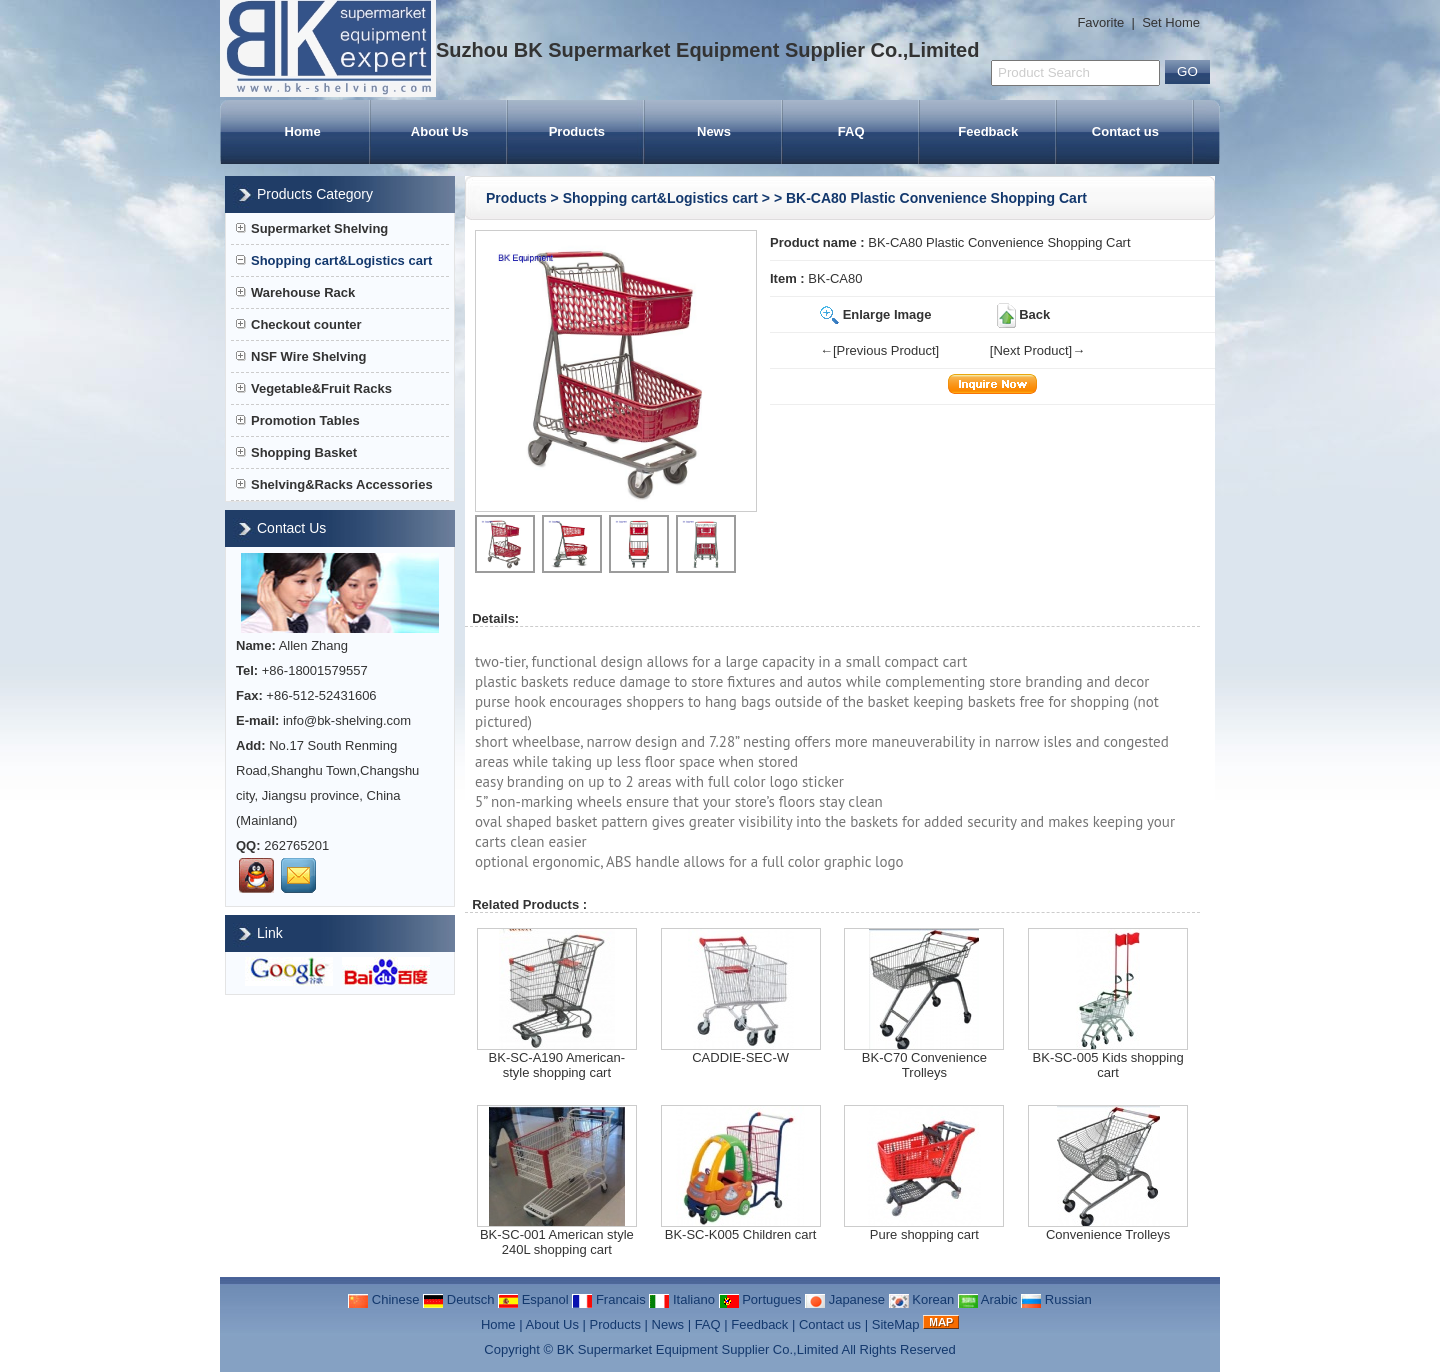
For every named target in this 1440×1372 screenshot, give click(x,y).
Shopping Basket (296, 452)
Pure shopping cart (924, 1234)
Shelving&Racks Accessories (334, 484)
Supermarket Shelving (312, 228)
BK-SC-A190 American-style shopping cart (557, 1065)
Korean (922, 1299)
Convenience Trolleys (1108, 1234)
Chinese (383, 1299)
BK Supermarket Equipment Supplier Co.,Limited (698, 1349)
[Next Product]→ (1037, 350)
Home (303, 131)
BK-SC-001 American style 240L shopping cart (557, 1242)
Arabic (988, 1299)
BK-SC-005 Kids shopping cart (1108, 1065)
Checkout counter (299, 324)
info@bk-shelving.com (347, 720)
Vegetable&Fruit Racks (314, 388)
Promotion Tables (298, 420)
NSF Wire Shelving (301, 356)
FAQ (851, 131)
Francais (608, 1299)
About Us (440, 131)
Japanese (845, 1299)
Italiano (682, 1299)
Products (577, 131)
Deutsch (458, 1299)
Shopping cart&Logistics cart (660, 198)
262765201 (296, 845)
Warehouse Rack (295, 292)
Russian (1056, 1299)
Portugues (760, 1299)
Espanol (533, 1299)
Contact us (1125, 131)
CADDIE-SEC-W (740, 1057)
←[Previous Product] (879, 350)
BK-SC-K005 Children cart (741, 1234)
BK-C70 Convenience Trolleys (924, 1065)
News (714, 131)
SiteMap (896, 1324)
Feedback (988, 131)
